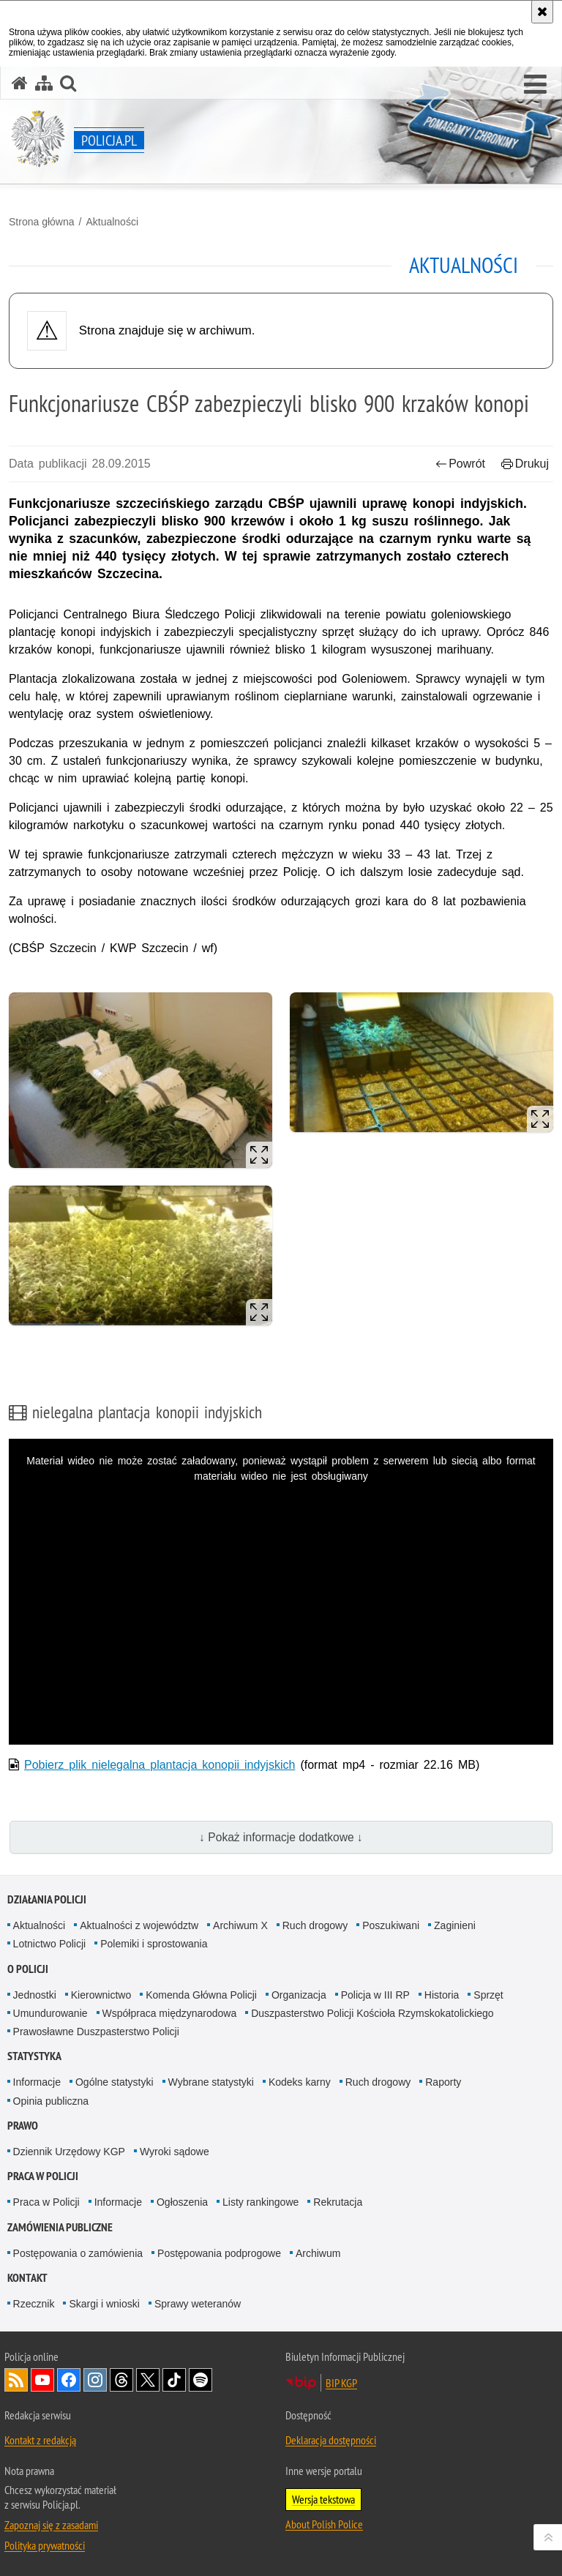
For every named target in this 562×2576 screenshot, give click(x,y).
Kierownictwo (101, 1995)
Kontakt (27, 2277)
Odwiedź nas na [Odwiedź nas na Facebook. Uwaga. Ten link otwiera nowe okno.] (68, 2380)
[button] (535, 85)
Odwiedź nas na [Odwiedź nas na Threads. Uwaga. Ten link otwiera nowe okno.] (121, 2380)
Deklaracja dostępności (330, 2440)
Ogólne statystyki (114, 2082)
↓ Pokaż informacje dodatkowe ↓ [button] (281, 1837)
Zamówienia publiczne (60, 2227)
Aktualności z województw (139, 1925)
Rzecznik (34, 2304)
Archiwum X (240, 1925)
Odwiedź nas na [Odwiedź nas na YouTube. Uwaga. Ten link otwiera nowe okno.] (42, 2380)
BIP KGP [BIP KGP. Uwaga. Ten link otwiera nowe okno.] (341, 2382)
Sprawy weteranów (197, 2304)
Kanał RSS (16, 2380)
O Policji (27, 1969)
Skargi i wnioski (104, 2304)
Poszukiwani (390, 1925)
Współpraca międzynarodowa (169, 2013)
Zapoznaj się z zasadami (51, 2524)
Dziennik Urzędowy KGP (69, 2151)
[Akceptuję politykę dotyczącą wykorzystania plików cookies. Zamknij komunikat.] (542, 11)
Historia (441, 1995)
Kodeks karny (300, 2082)
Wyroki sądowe (174, 2151)
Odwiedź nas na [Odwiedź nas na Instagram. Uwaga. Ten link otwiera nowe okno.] (95, 2380)
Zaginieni (455, 1925)
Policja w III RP (375, 1995)
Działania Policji (46, 1899)
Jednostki (34, 1995)
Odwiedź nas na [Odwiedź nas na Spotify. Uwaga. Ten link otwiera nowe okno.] (200, 2380)
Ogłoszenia (182, 2202)
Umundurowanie (50, 2013)
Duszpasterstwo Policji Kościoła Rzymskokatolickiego (372, 2013)
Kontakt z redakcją (40, 2440)
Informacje (37, 2082)
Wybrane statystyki (211, 2082)
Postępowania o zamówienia (78, 2253)
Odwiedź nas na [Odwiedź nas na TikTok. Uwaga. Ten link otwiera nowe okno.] (174, 2380)
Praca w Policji (42, 2176)
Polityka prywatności (44, 2545)
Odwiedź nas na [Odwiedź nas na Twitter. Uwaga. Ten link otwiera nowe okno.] (148, 2380)
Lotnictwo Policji (49, 1944)
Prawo (22, 2125)
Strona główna (42, 222)
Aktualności (112, 222)
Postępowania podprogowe (219, 2253)
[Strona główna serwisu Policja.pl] (20, 83)
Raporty (443, 2082)
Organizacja (298, 1995)
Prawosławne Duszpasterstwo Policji (96, 2031)
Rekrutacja (337, 2202)
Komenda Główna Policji (201, 1995)
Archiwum (318, 2253)
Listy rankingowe (260, 2202)
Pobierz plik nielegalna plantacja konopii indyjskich (159, 1765)
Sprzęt (488, 1995)
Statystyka (34, 2056)
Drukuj (525, 463)
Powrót (460, 463)
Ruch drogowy (315, 1925)
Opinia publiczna (51, 2101)
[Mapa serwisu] (44, 83)
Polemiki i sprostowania (153, 1944)
